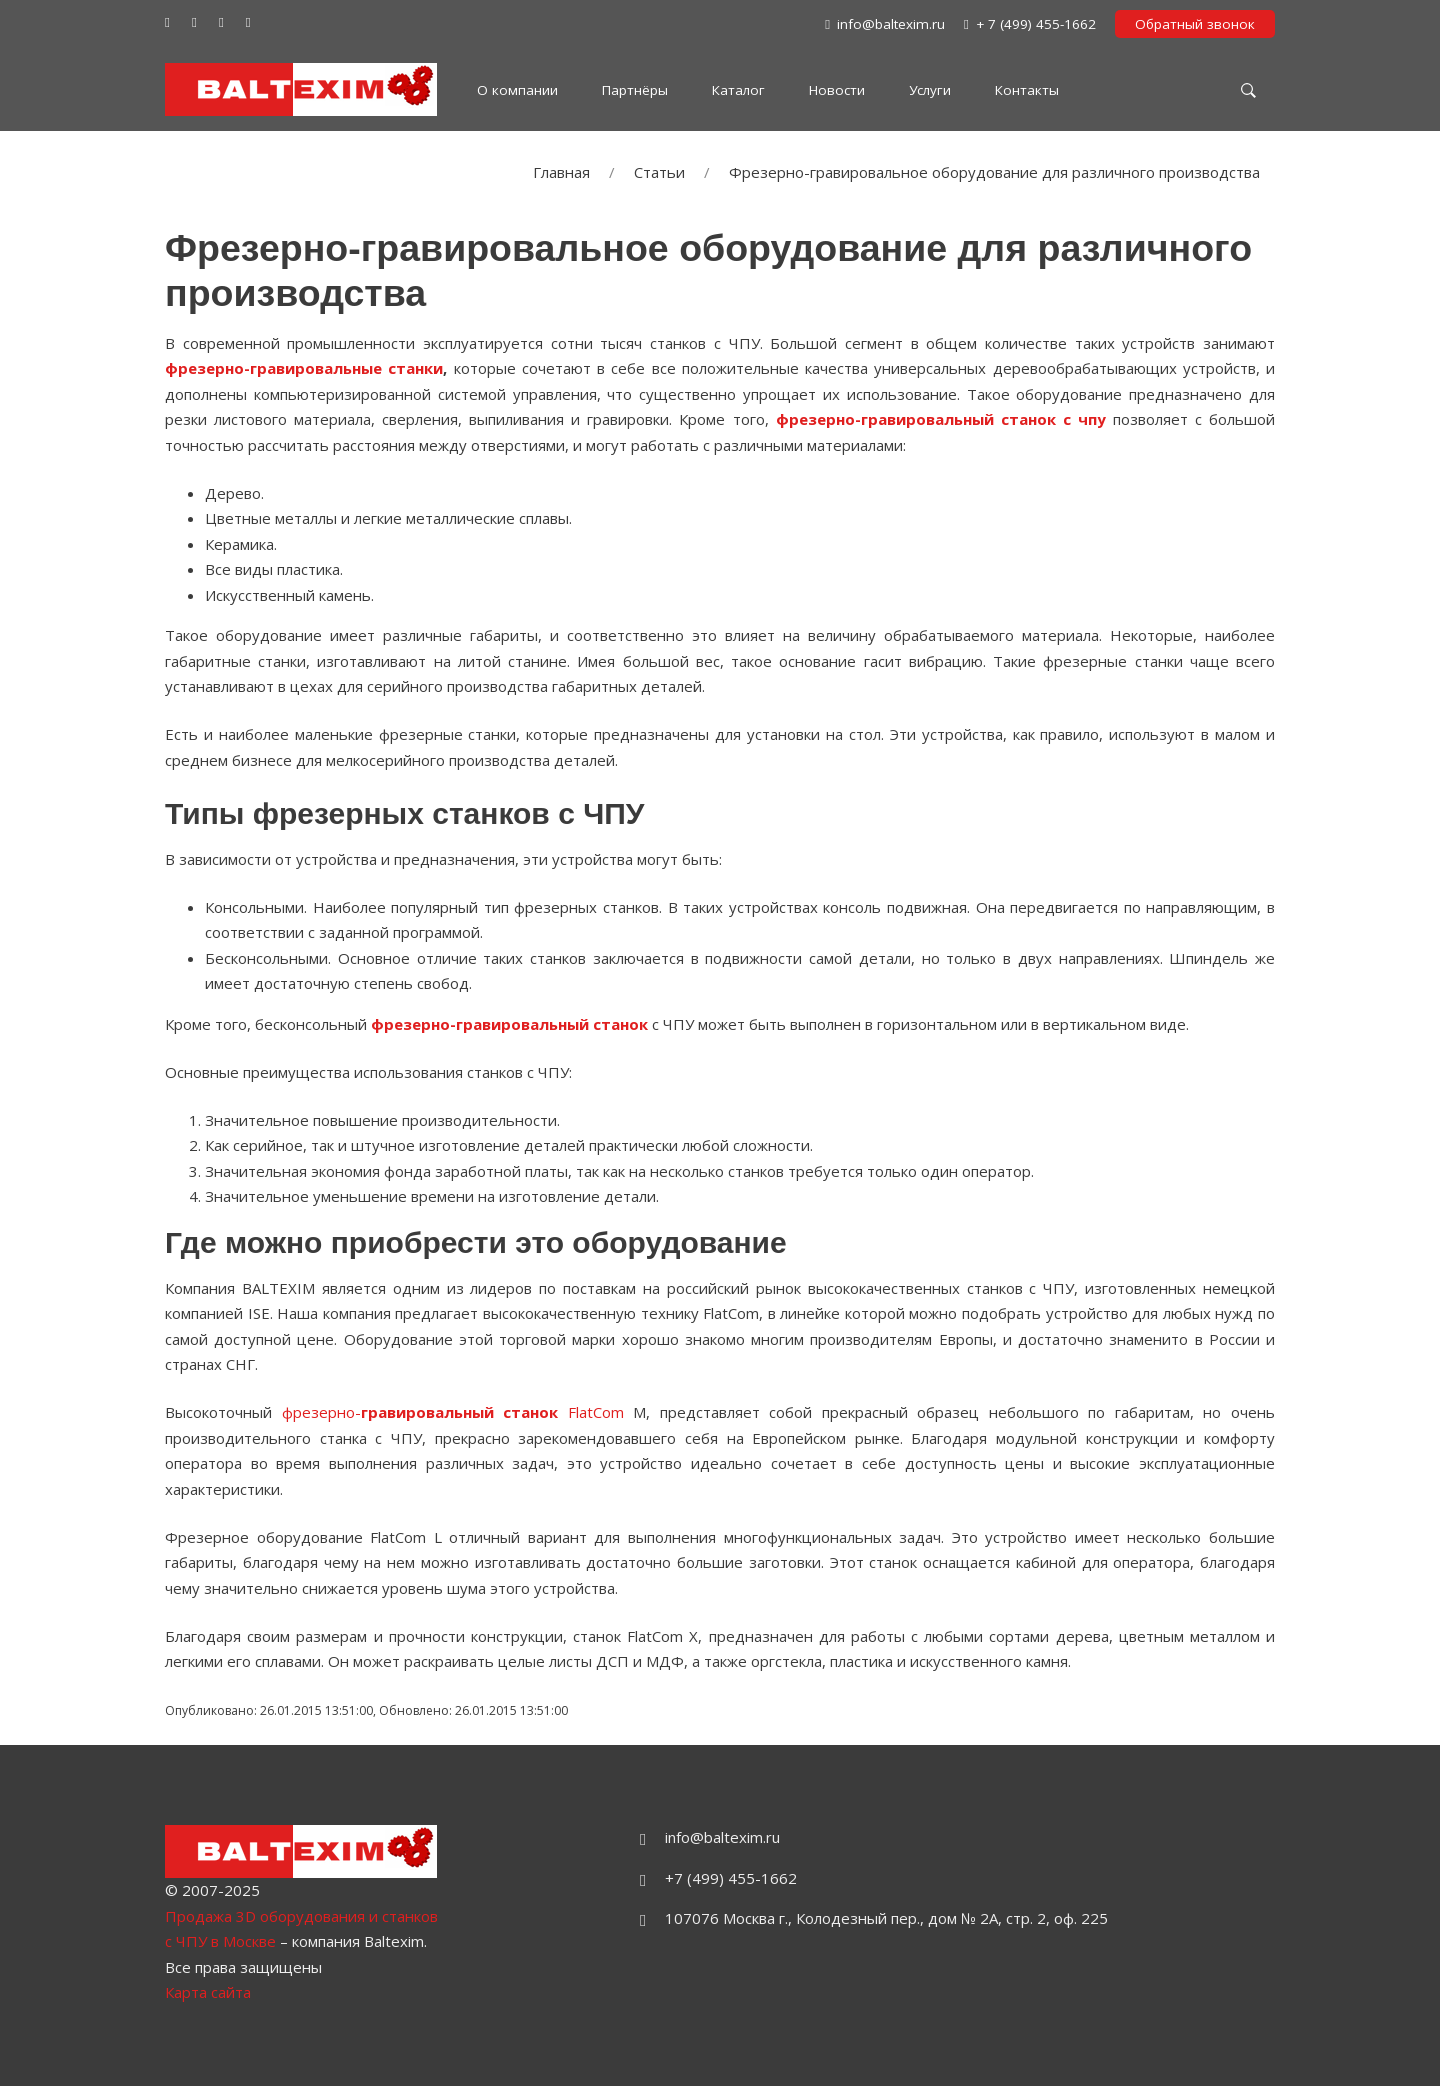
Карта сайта (208, 1992)
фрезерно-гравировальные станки (304, 368)
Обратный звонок (1195, 24)
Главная (561, 172)
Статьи (659, 172)
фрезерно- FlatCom (453, 1412)
